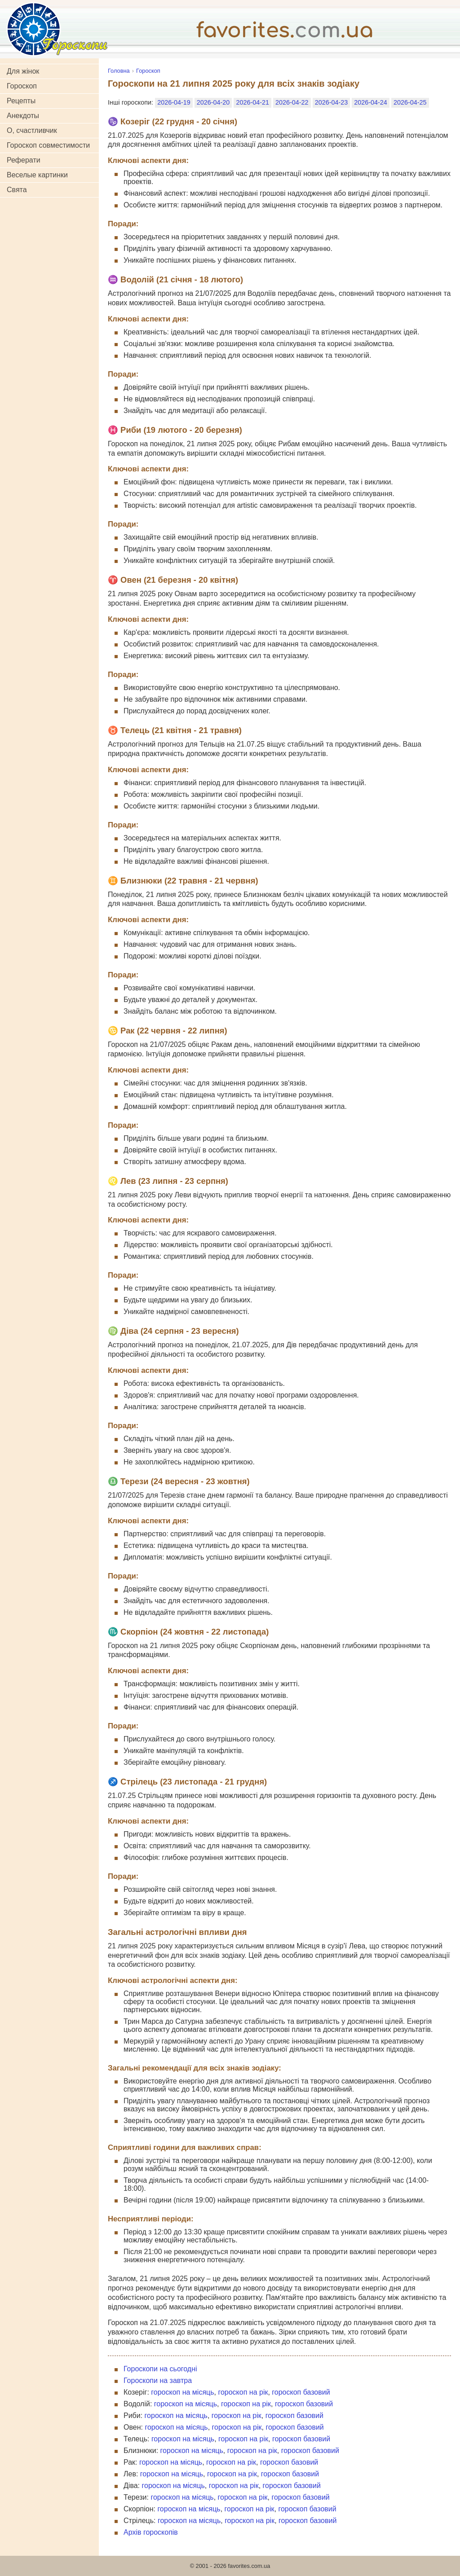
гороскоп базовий (301, 2392)
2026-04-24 (370, 102)
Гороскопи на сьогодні (160, 2369)
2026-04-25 (410, 102)
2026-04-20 (213, 102)
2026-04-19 (173, 102)
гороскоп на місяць (182, 2392)
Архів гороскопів (151, 2532)
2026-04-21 (252, 102)
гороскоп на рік (243, 2392)
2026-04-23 (331, 102)
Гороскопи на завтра (158, 2380)
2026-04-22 (292, 102)
